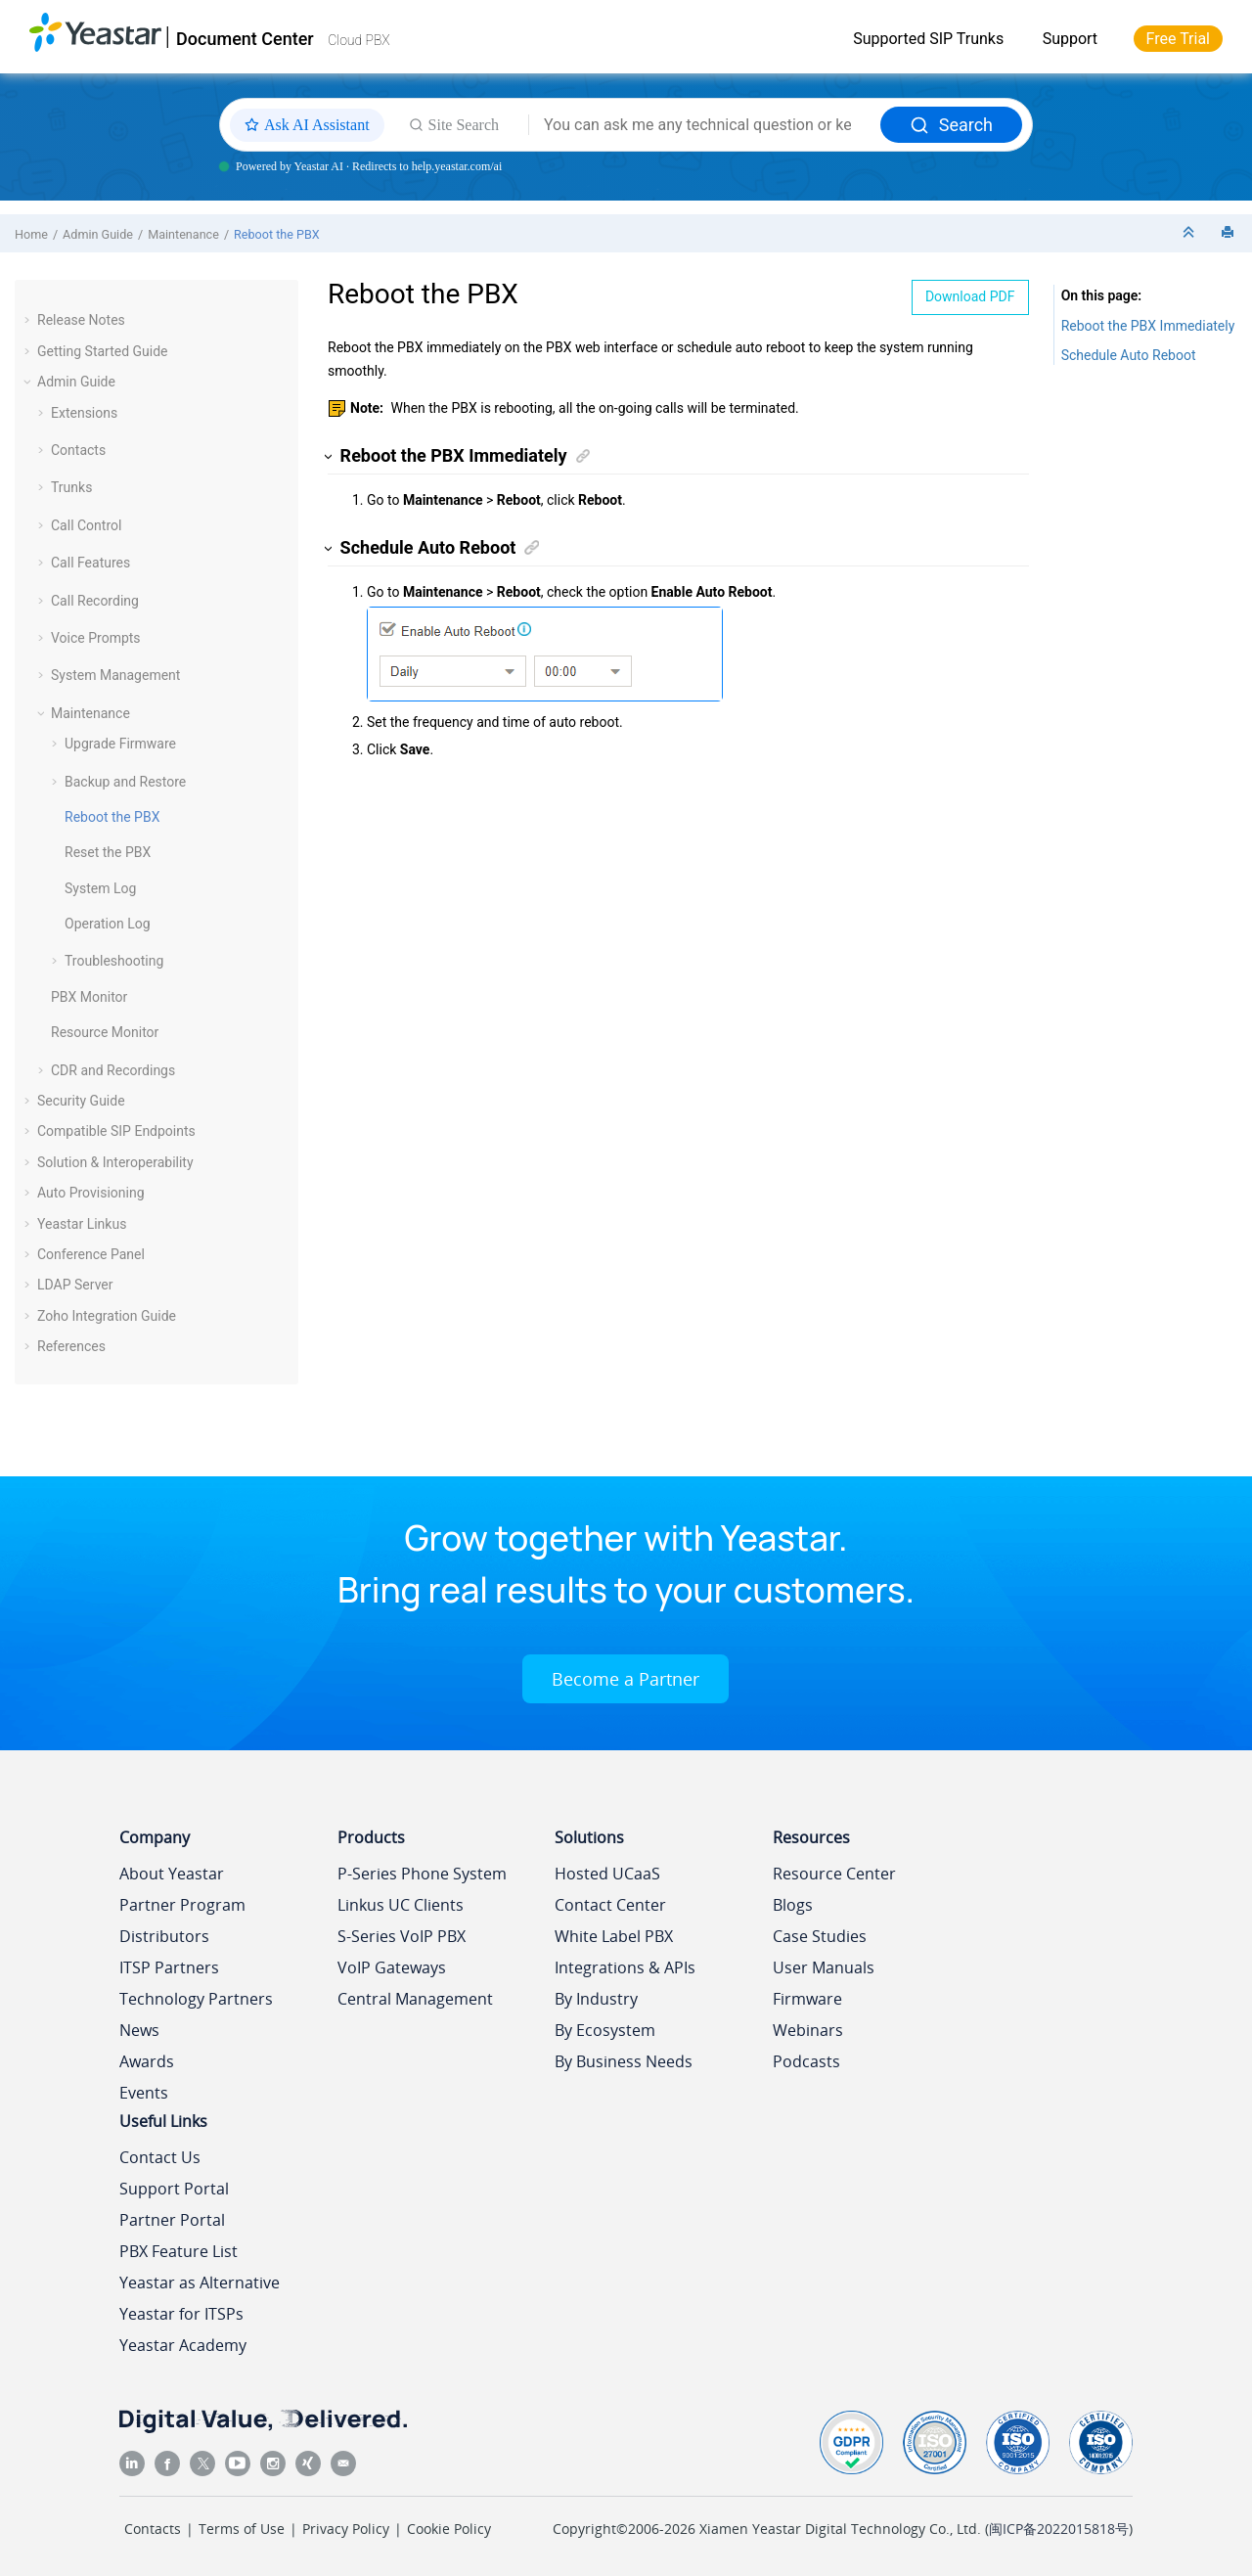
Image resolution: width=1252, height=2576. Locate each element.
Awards (146, 2061)
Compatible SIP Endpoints (116, 1131)
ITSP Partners (169, 1967)
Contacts (78, 450)
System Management (115, 675)
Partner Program (182, 1905)
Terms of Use (242, 2528)
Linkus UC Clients (400, 1905)
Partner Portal (172, 2220)
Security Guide (81, 1100)
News (139, 2030)
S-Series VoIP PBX (401, 1936)
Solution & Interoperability (115, 1162)
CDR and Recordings (113, 1070)
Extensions (84, 413)
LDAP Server (75, 1284)
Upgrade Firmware (120, 743)
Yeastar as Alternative (199, 2282)
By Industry (596, 1999)
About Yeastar (171, 1873)
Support (1070, 38)
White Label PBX (614, 1936)
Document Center (245, 38)
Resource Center (834, 1873)
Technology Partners (196, 1999)
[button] (29, 320)
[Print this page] (1229, 233)
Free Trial (1178, 38)
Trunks (71, 487)
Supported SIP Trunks (928, 38)
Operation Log (108, 923)
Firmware (807, 1999)
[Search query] (705, 125)
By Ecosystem (605, 2030)
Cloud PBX (359, 40)
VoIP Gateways (391, 1967)
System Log (100, 888)
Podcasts (806, 2061)
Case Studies (820, 1936)
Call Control (86, 525)
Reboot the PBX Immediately (1148, 326)
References (71, 1346)
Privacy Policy (345, 2528)
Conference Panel (91, 1254)
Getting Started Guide (102, 351)
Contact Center (610, 1905)
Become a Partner (625, 1679)
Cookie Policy (449, 2528)
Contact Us (160, 2157)
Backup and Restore (125, 782)
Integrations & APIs (625, 1967)
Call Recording (95, 601)
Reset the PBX (108, 852)
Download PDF (970, 296)
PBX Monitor (89, 997)
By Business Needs (624, 2061)
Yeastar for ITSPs (181, 2314)
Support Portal (174, 2188)
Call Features (90, 562)
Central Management (415, 1999)
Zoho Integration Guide (106, 1316)
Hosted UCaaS (607, 1873)
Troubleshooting (114, 961)
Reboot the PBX (277, 234)
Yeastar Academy (182, 2345)
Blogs (793, 1905)
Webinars (808, 2030)
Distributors (164, 1936)
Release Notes (81, 320)
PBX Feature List (178, 2251)
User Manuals (823, 1967)
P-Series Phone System (422, 1873)
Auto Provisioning (91, 1192)
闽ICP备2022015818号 (1059, 2528)
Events (143, 2092)
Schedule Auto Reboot (1128, 355)
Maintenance (183, 234)
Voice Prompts (96, 638)
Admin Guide (98, 234)
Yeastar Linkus (81, 1224)
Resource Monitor (104, 1032)
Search (951, 124)
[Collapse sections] (1190, 233)
